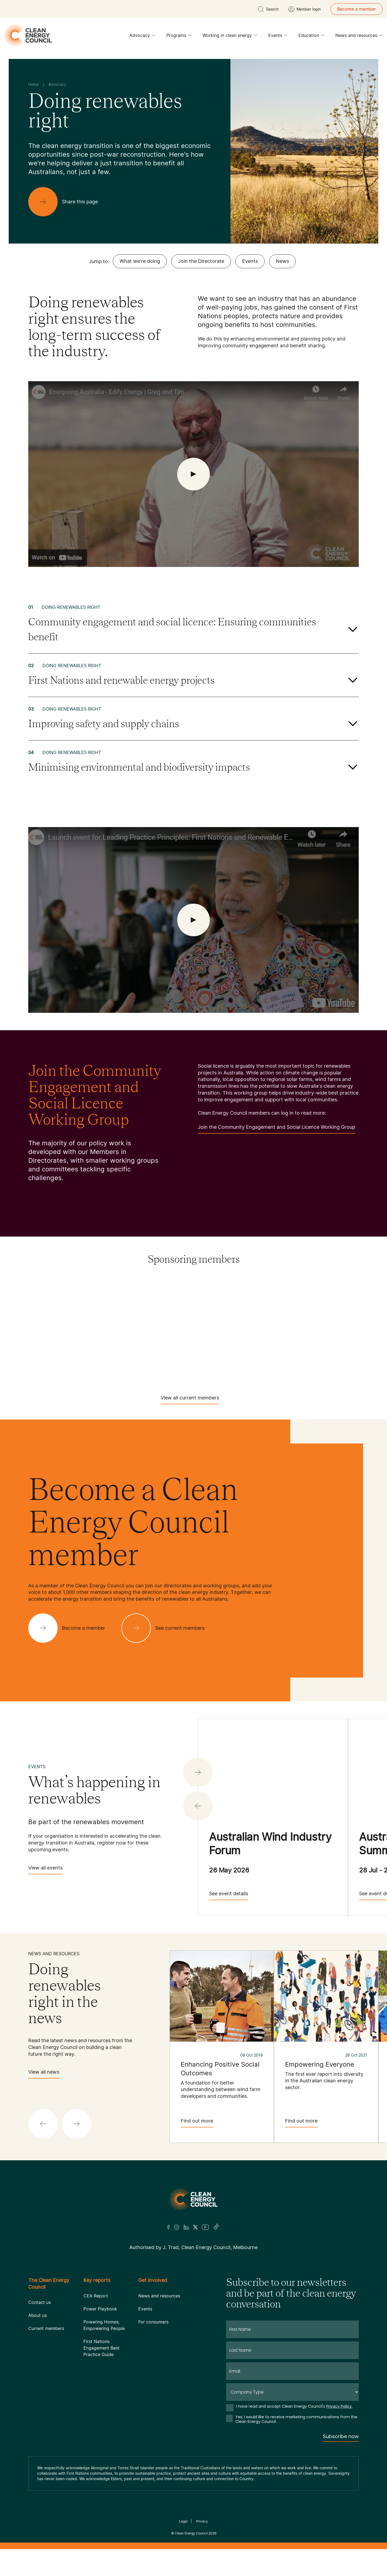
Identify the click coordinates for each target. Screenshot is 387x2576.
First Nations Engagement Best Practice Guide (101, 2348)
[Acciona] (41, 1294)
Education (311, 37)
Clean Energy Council (191, 2533)
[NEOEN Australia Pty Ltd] (224, 1329)
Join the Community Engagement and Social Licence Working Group (276, 1129)
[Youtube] (205, 2227)
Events (278, 37)
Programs (179, 37)
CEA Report (95, 2295)
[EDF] (41, 1312)
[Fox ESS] (163, 1312)
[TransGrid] (193, 1364)
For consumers (153, 2322)
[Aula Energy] (224, 1294)
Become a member (356, 9)
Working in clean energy (229, 37)
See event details (228, 1895)
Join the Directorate (201, 261)
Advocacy (142, 37)
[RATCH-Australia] (345, 1329)
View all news (43, 2074)
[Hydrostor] (102, 1329)
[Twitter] (195, 2227)
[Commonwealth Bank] (284, 1294)
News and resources (359, 37)
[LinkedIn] (186, 2227)
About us (37, 2315)
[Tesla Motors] (71, 1364)
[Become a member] (71, 1628)
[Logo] (193, 2199)
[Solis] (102, 1347)
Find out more (197, 2122)
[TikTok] (216, 2227)
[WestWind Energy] (315, 1364)
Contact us (39, 2302)
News (282, 261)
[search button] (268, 9)
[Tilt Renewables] (132, 1364)
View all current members (190, 1399)
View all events (45, 1869)
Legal (183, 2521)
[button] (198, 1806)
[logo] (28, 35)
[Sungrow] (284, 1347)
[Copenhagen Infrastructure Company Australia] (345, 1294)
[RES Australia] (41, 1347)
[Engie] (102, 1312)
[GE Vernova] (224, 1312)
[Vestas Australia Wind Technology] (254, 1364)
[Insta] (176, 2227)
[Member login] (304, 9)
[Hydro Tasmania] (41, 1329)
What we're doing (140, 261)
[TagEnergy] (345, 1347)
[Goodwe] (345, 1312)
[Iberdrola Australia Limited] (163, 1329)
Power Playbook (100, 2309)
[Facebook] (168, 2227)
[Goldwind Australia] (284, 1312)
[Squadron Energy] (163, 1347)
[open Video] (193, 474)
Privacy (202, 2521)
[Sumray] (224, 1347)
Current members (46, 2328)
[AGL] (102, 1294)
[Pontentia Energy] (284, 1329)
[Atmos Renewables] (163, 1294)
